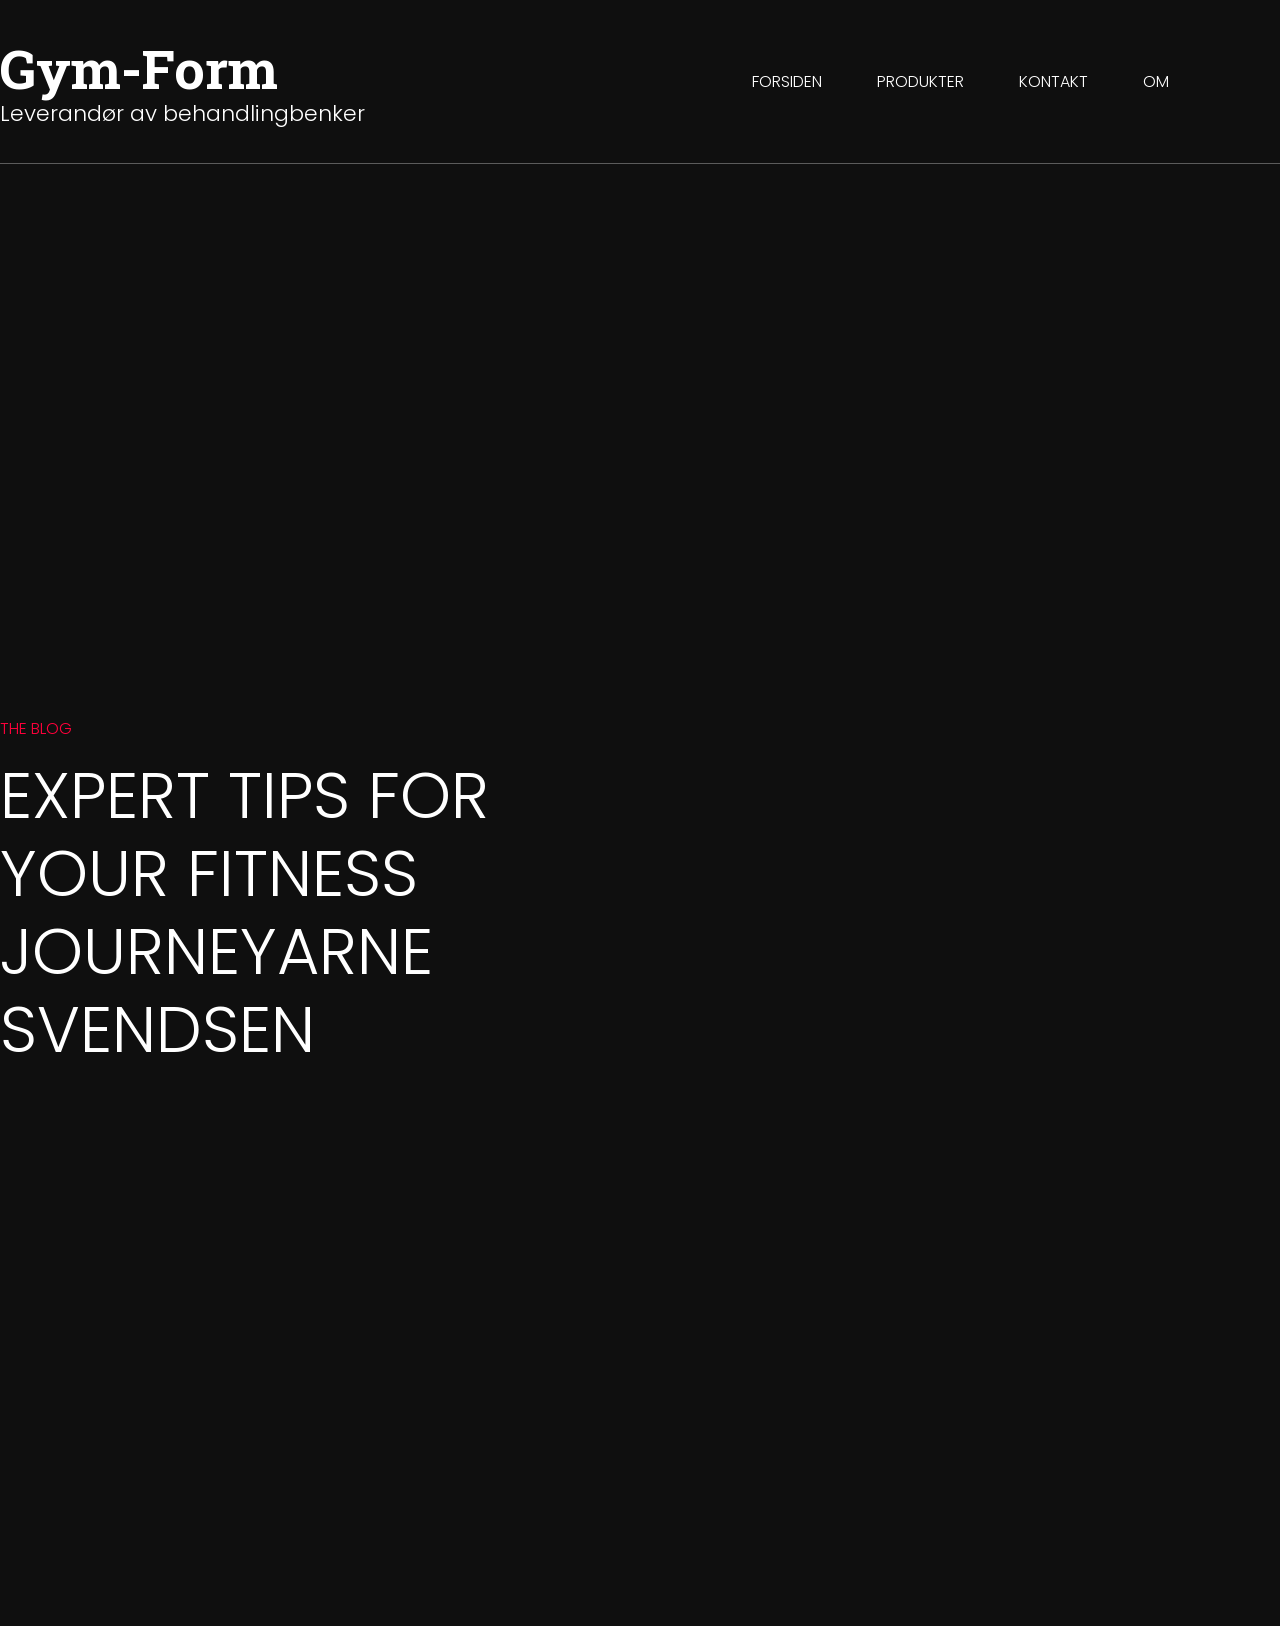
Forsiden (787, 81)
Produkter (920, 81)
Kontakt (1053, 81)
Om (1156, 81)
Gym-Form (139, 68)
